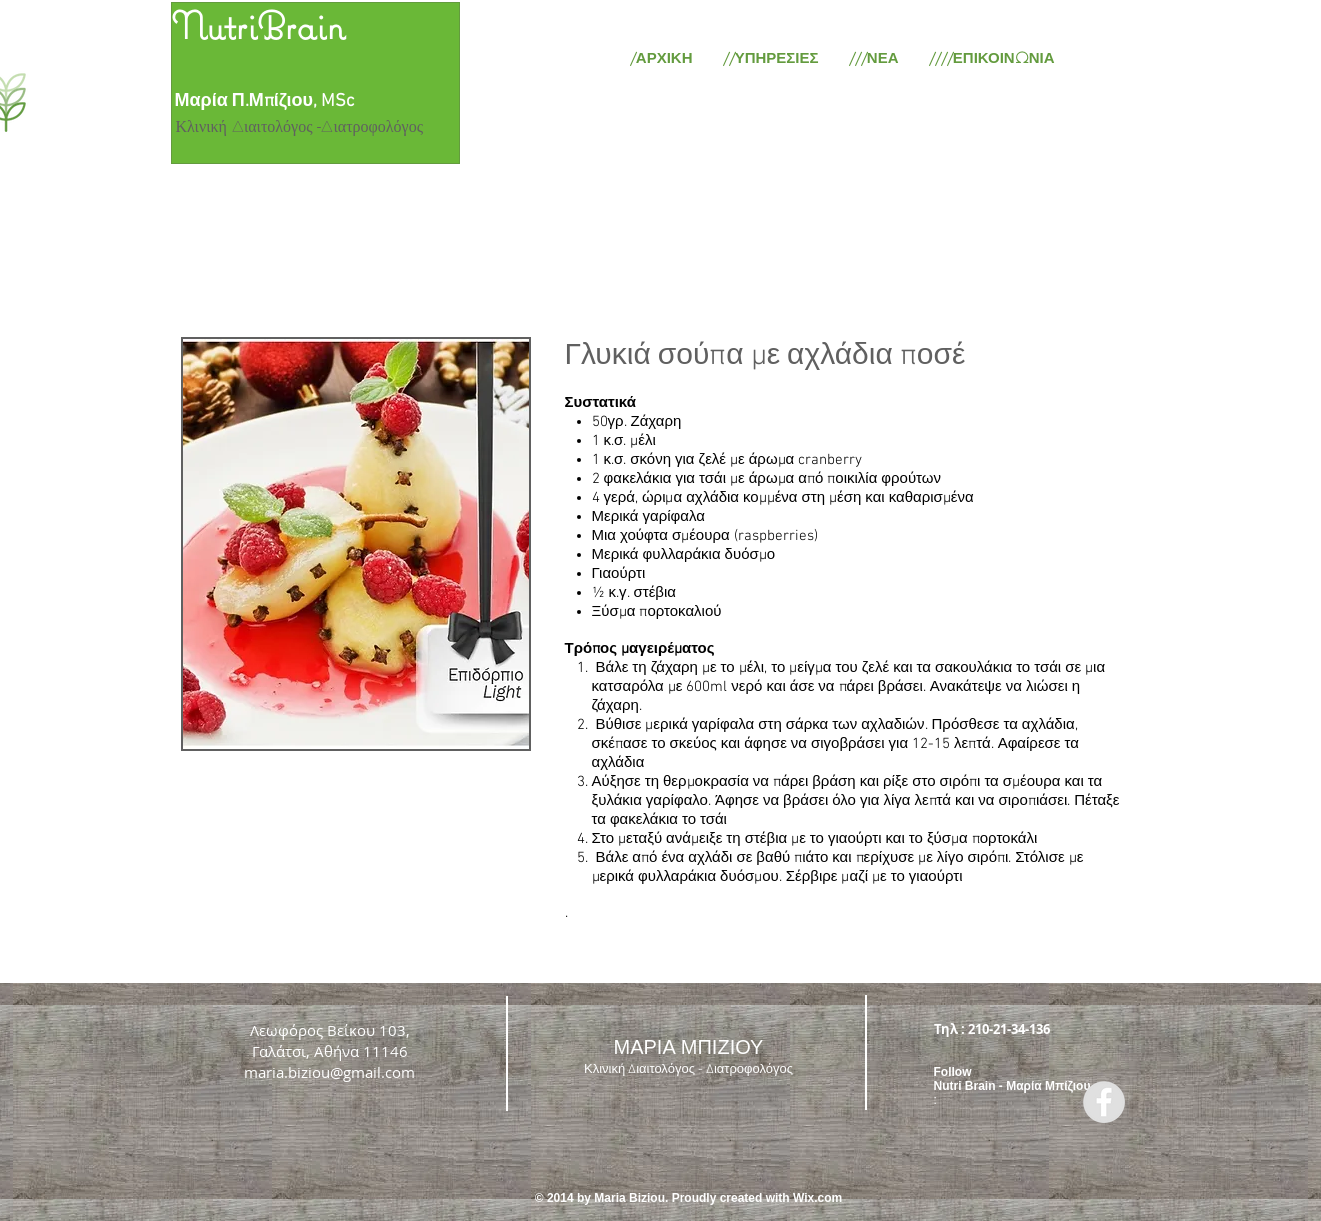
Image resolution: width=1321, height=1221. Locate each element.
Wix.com (817, 1198)
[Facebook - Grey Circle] (1104, 1102)
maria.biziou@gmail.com (329, 1072)
